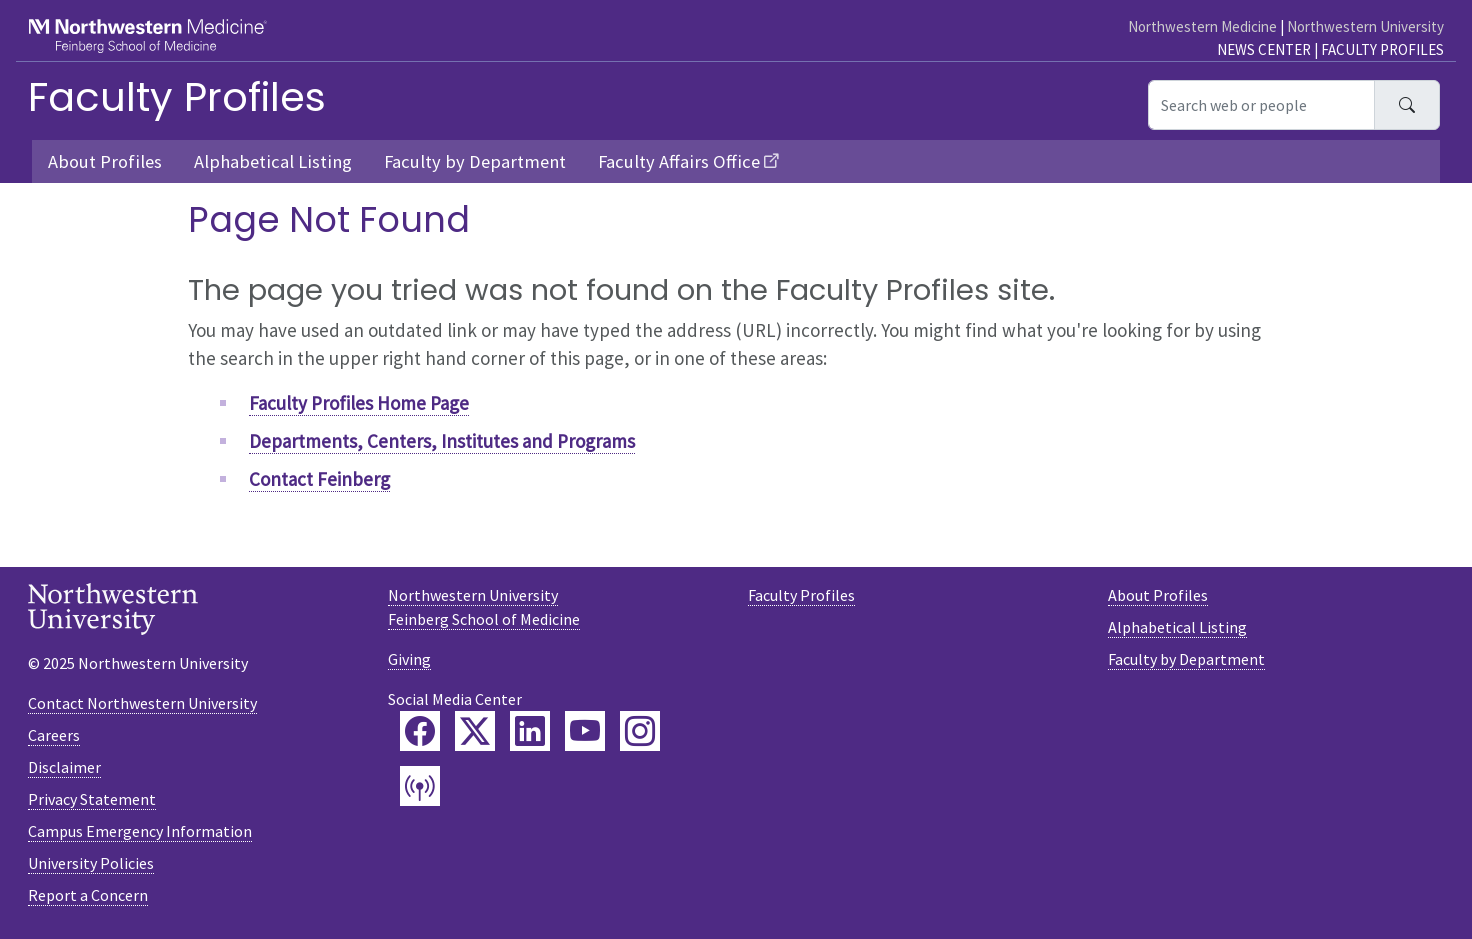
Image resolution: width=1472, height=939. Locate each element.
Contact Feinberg (319, 479)
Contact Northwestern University (142, 703)
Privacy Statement (92, 799)
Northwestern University (1365, 26)
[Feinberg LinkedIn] (530, 731)
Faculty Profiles (1382, 49)
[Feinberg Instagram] (640, 731)
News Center (1264, 49)
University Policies (91, 863)
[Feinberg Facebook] (420, 731)
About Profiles (105, 161)
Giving (409, 659)
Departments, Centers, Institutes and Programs (442, 441)
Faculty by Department (475, 161)
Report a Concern (88, 895)
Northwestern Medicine (1202, 26)
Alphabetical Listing (273, 161)
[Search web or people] (1261, 105)
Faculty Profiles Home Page (359, 403)
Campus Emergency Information (140, 831)
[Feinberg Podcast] (420, 786)
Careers (54, 735)
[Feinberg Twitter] (475, 731)
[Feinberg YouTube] (585, 731)
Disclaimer (64, 767)
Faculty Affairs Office (679, 161)
